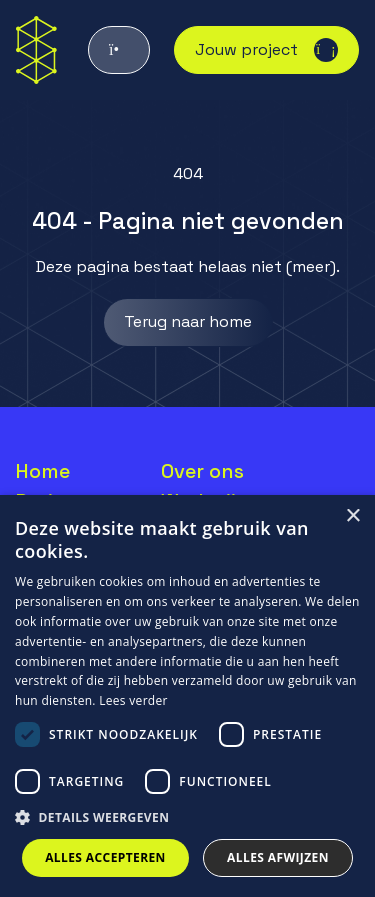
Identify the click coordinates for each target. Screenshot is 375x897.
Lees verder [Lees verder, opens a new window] (133, 700)
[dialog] (187, 696)
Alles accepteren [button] (105, 857)
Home (43, 471)
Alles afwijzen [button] (278, 857)
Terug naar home (188, 321)
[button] (187, 818)
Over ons (202, 471)
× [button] (352, 516)
